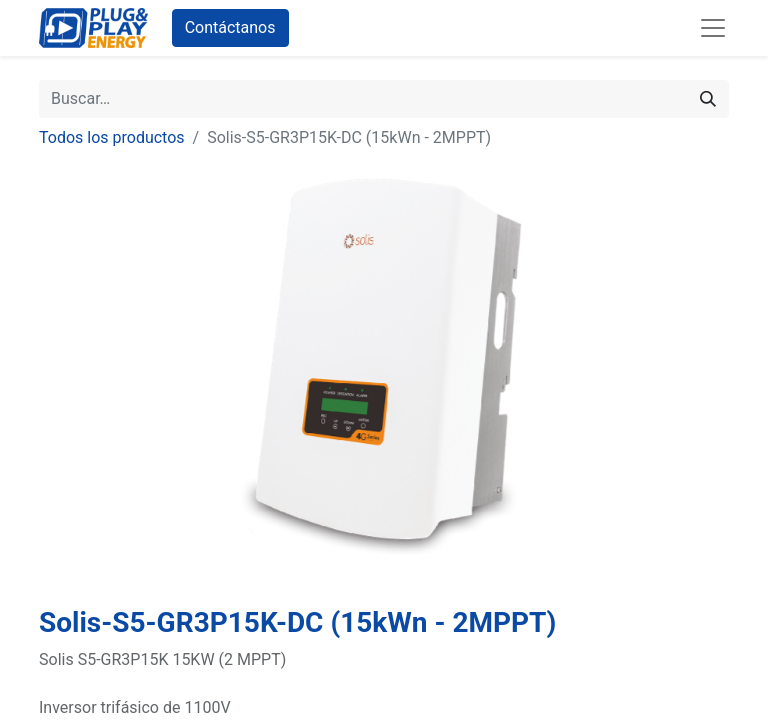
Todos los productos (112, 137)
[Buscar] (708, 99)
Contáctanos (230, 27)
